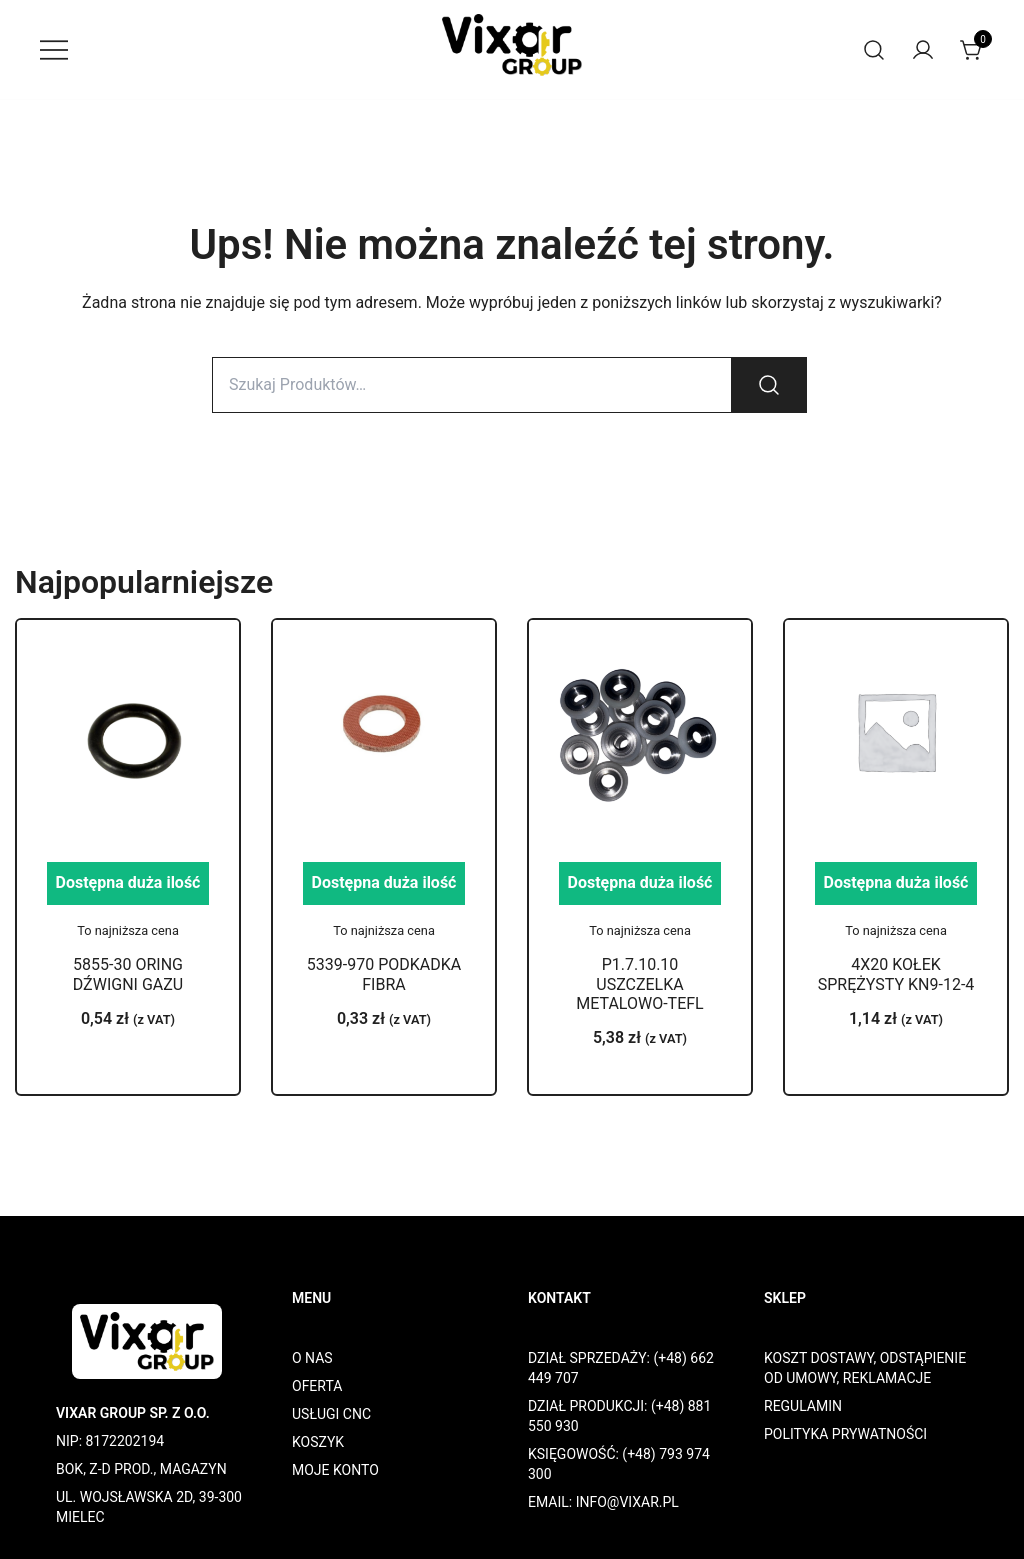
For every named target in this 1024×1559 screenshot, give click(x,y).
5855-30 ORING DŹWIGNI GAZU (128, 974)
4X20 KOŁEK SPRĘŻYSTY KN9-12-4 (896, 974)
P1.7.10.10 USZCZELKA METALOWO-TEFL (639, 983)
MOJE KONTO (335, 1470)
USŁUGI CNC (331, 1414)
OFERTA (317, 1386)
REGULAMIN (803, 1406)
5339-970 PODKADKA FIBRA (384, 974)
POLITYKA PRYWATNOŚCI (845, 1434)
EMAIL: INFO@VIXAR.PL (603, 1502)
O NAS (312, 1358)
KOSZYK (318, 1442)
